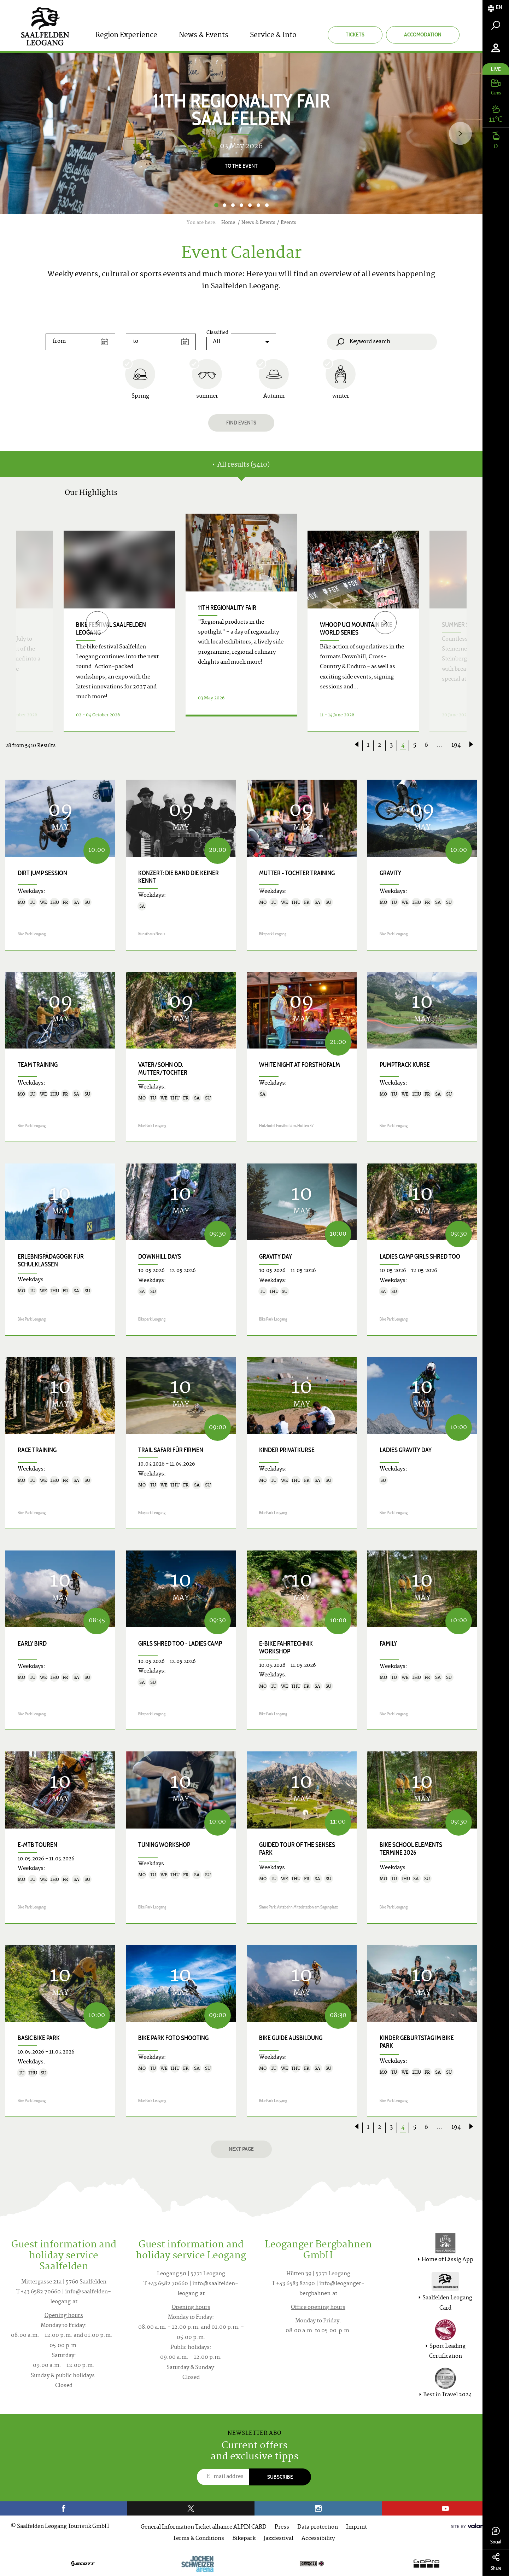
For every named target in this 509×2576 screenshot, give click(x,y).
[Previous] (97, 622)
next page (241, 2148)
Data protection (317, 2527)
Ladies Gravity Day (406, 1450)
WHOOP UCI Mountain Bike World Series (356, 628)
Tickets (355, 34)
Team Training (38, 1065)
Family (388, 1643)
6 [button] (258, 205)
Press (282, 2527)
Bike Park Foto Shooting (173, 2038)
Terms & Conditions (198, 2538)
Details (233, 722)
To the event (241, 166)
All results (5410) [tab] (241, 465)
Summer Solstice (466, 625)
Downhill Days (159, 1256)
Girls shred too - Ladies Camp (180, 1643)
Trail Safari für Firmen (170, 1450)
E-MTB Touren (37, 1845)
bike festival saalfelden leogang (111, 628)
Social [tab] (496, 2536)
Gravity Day (275, 1256)
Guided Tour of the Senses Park (297, 1848)
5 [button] (249, 205)
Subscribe (280, 2476)
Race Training (37, 1450)
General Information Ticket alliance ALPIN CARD (204, 2527)
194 (456, 745)
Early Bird (32, 1643)
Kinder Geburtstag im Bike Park (417, 2042)
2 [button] (224, 205)
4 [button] (241, 205)
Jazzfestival (278, 2538)
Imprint (356, 2527)
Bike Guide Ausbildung (290, 2038)
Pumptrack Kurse (405, 1065)
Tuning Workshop (164, 1845)
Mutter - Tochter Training (297, 873)
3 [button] (233, 205)
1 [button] (216, 205)
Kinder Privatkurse (287, 1450)
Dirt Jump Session (42, 873)
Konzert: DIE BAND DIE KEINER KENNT (178, 877)
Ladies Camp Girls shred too (420, 1256)
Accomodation (422, 34)
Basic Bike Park (39, 2038)
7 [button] (267, 205)
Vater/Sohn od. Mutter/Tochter (162, 1068)
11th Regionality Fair (227, 608)
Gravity (390, 873)
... (440, 745)
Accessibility (318, 2538)
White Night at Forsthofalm (299, 1065)
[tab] (495, 7)
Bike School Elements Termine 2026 (411, 1848)
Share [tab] (496, 2562)
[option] (241, 133)
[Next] (460, 133)
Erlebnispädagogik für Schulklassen (51, 1260)
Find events (241, 422)
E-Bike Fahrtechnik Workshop (286, 1647)
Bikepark (244, 2538)
